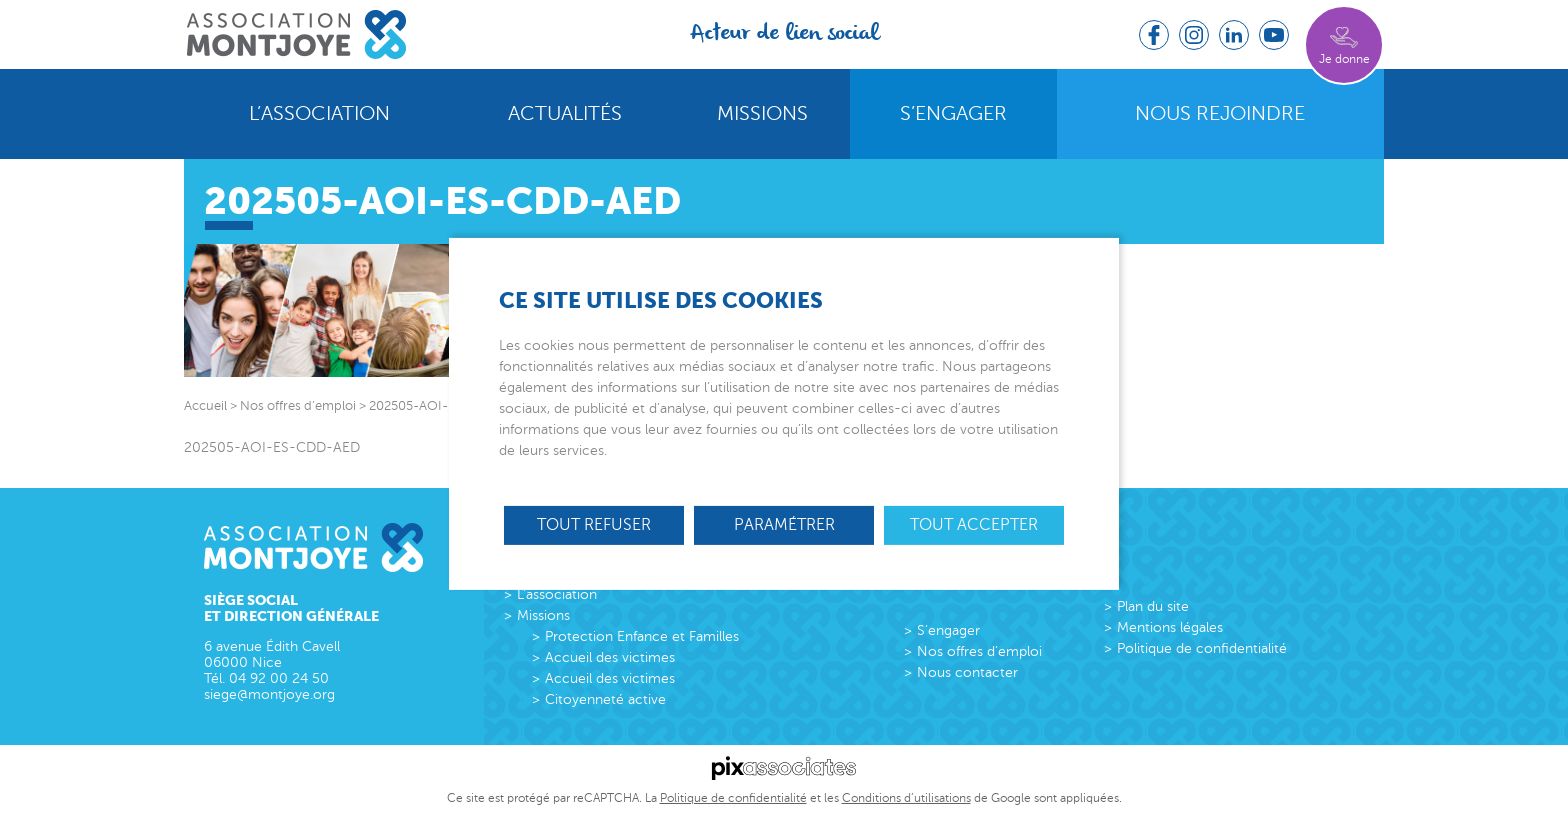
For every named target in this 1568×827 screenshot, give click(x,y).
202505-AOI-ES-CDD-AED (272, 447)
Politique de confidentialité (1202, 648)
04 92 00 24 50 (279, 678)
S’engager (953, 114)
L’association (319, 114)
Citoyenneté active (605, 699)
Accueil (205, 406)
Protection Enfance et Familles (642, 636)
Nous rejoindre (1220, 114)
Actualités (565, 114)
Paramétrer (784, 524)
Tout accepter (974, 524)
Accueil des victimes (610, 657)
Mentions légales (1170, 627)
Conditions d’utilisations (906, 798)
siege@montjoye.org (269, 694)
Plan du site (1153, 606)
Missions (762, 114)
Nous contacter (967, 672)
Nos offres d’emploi (979, 651)
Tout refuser (594, 524)
